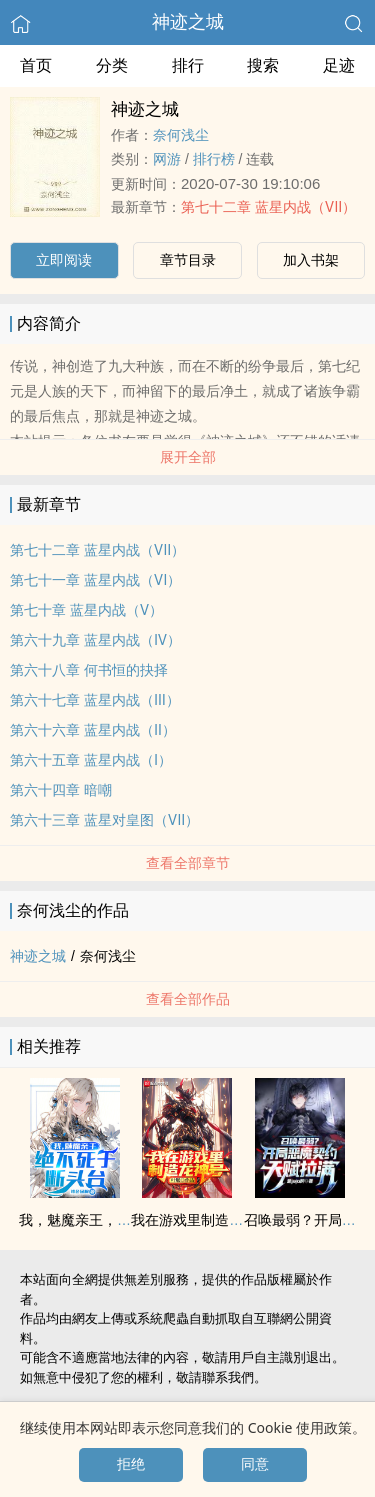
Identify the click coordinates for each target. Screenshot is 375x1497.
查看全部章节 (188, 863)
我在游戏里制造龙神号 (201, 1220)
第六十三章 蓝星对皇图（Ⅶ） (104, 820)
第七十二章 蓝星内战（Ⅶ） (268, 207)
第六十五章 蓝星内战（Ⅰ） (91, 760)
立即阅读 (64, 260)
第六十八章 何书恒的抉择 (89, 670)
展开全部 (188, 457)
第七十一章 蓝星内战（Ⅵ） (95, 580)
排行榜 (214, 159)
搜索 (263, 65)
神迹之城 (188, 22)
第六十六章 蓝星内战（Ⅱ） (93, 730)
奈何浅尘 (181, 135)
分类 (112, 65)
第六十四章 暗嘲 (61, 790)
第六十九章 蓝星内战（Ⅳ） (95, 640)
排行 (188, 65)
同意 (255, 1464)
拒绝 (131, 1464)
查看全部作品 (188, 999)
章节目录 (188, 260)
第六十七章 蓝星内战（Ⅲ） (95, 700)
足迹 (339, 65)
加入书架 (311, 260)
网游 (167, 159)
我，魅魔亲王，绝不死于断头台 (117, 1220)
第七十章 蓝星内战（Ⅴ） (86, 610)
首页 (36, 65)
